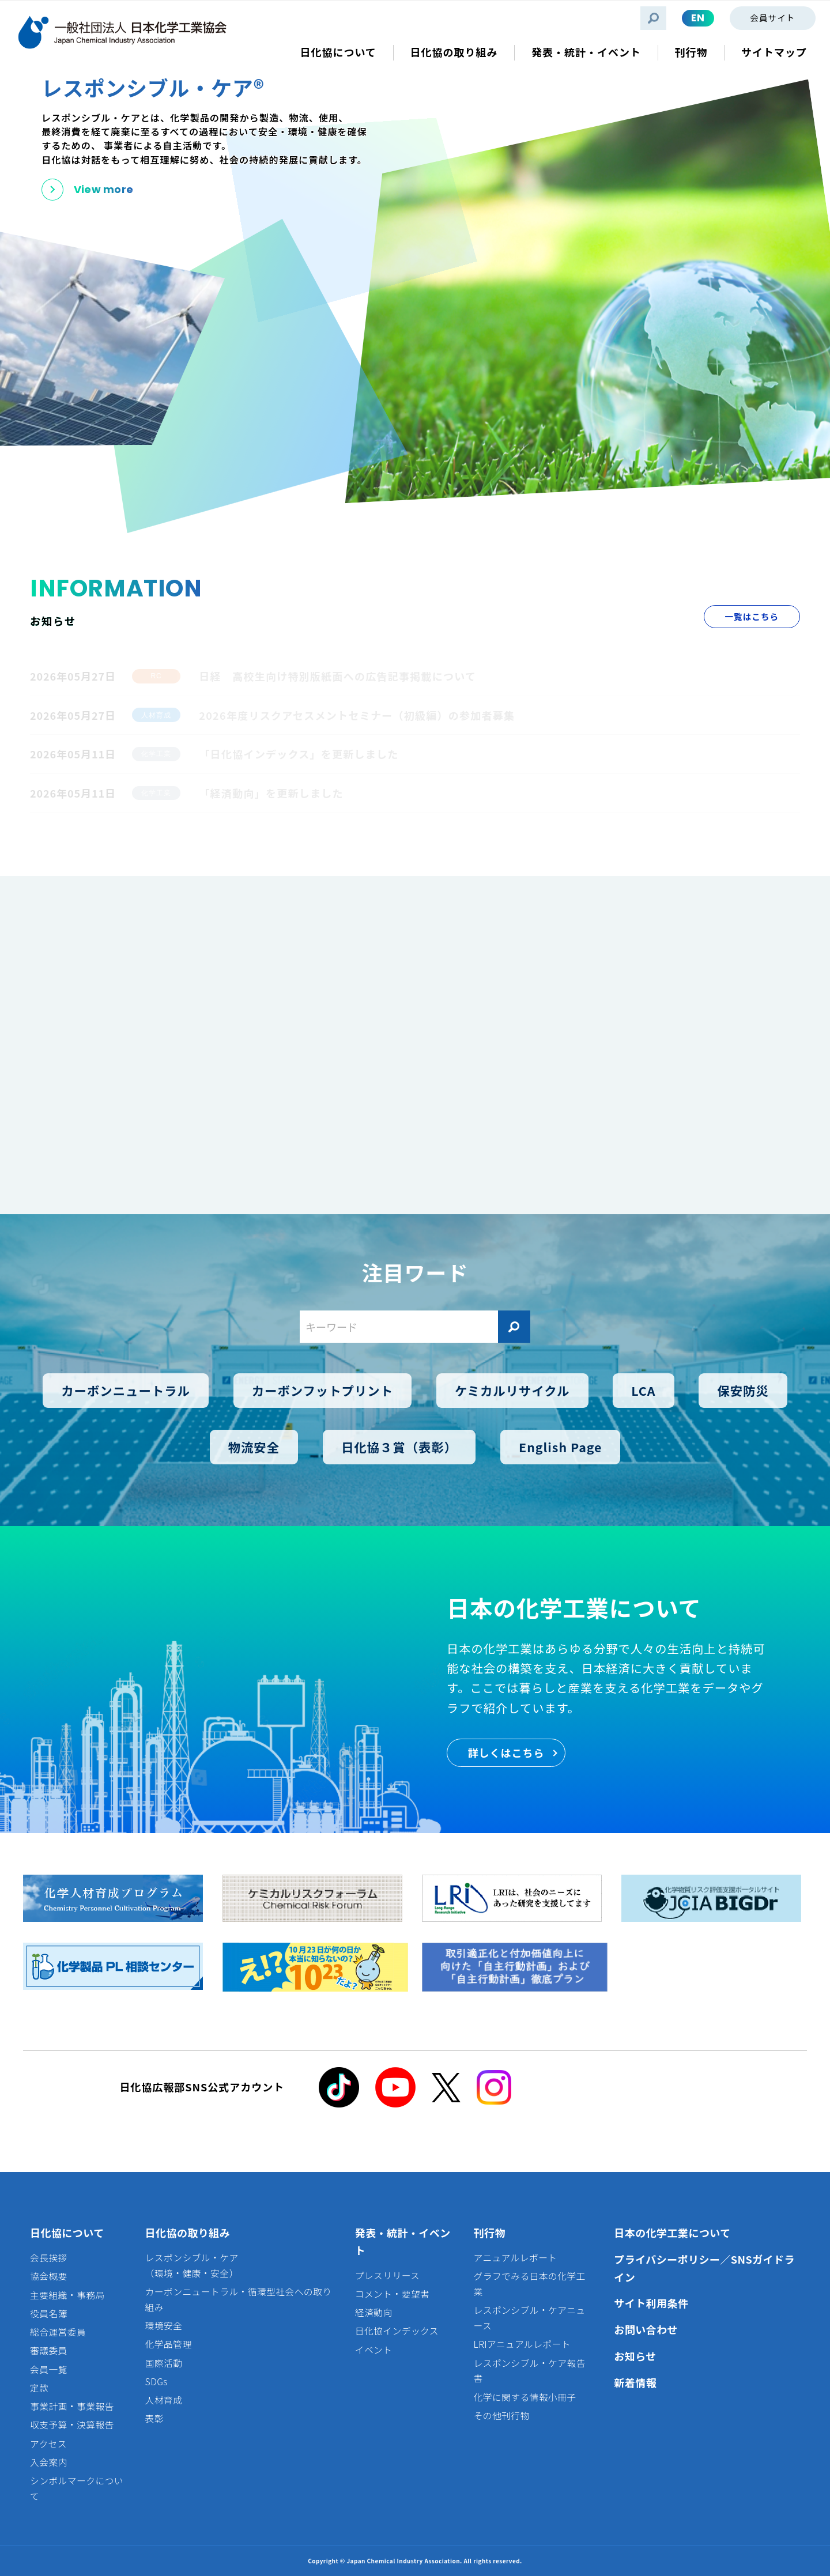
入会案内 (48, 2462)
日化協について (67, 2232)
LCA (643, 1390)
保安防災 (742, 1390)
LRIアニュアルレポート (522, 2344)
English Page (560, 1447)
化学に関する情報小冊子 (525, 2397)
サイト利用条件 (651, 2302)
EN (698, 18)
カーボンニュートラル (125, 1390)
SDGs (156, 2381)
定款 (39, 2387)
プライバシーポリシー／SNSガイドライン (704, 2268)
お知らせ (635, 2355)
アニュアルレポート (515, 2257)
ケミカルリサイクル (512, 1390)
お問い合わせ (646, 2329)
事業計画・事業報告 (72, 2406)
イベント (374, 2349)
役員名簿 (48, 2313)
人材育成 (164, 2400)
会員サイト (772, 18)
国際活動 (164, 2363)
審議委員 (48, 2350)
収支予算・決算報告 (72, 2424)
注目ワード (414, 1272)
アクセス (48, 2443)
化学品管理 (168, 2344)
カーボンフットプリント (322, 1390)
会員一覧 (48, 2369)
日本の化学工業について (672, 2232)
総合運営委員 (58, 2332)
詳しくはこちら (506, 1752)
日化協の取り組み (188, 2232)
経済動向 (374, 2312)
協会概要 (48, 2276)
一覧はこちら (752, 616)
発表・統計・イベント (403, 2241)
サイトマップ (774, 52)
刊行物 (489, 2232)
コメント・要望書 (392, 2294)
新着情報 (635, 2382)
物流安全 (254, 1447)
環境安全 (164, 2325)
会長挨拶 (48, 2257)
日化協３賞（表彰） (399, 1447)
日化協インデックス (397, 2330)
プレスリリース (387, 2275)
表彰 (154, 2418)
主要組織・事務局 (67, 2295)
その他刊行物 (502, 2415)
